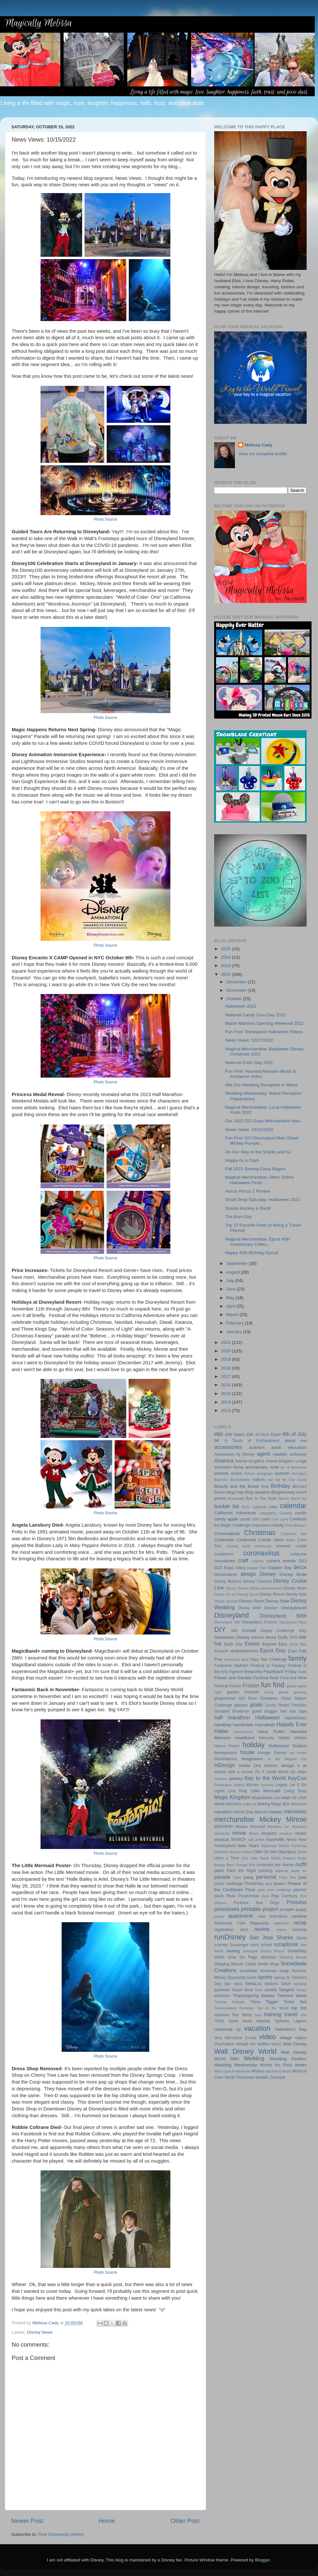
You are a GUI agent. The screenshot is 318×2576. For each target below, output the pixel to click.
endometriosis (244, 1650)
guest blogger (264, 1711)
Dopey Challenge (277, 1630)
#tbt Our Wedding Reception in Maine (261, 1084)
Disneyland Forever (259, 1622)
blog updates (257, 1492)
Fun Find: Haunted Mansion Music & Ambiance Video (260, 1074)
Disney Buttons (227, 1581)
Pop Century (284, 1895)
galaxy (292, 1686)
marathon (223, 1811)
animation (222, 1467)
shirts (219, 1957)
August (233, 1272)
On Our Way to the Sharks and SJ (258, 1151)
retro (244, 1929)
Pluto (231, 1896)
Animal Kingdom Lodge (286, 1461)
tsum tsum (240, 2020)
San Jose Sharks (271, 1937)
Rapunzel (259, 1923)
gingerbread (224, 1698)
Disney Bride (293, 1574)
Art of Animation (293, 1467)
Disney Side (296, 1594)
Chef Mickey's (296, 1525)
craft (243, 1560)
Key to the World (265, 1778)
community (263, 1546)
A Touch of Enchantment (252, 1440)
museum (285, 1833)
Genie (269, 1692)
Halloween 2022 (241, 1006)
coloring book (238, 1546)
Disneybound (294, 1607)
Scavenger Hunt (244, 1945)
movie (239, 1833)
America (223, 1460)
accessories (228, 1447)
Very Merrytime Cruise (235, 2038)
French (235, 1686)
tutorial (263, 2020)
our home (284, 1864)
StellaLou (253, 1983)
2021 (226, 1342)
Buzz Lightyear (254, 1507)
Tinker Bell (295, 2002)
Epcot (266, 1650)
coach (290, 1540)
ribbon (281, 1930)
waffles (264, 2044)
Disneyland (231, 1615)
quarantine (240, 1916)
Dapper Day (280, 1567)
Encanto (221, 1651)
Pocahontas (248, 1896)
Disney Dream (237, 1588)
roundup (299, 1929)
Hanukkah (265, 1724)
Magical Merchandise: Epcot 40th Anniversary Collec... (257, 1242)
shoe (232, 1957)
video (267, 2037)
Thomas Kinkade (229, 2002)
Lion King (237, 1791)
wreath (262, 2077)
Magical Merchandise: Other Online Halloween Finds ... (259, 1180)
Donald (249, 1630)
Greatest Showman (232, 1711)
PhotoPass (254, 1883)
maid (276, 1798)
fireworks (253, 1671)
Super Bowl (242, 1990)
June (231, 1289)
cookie (301, 1546)
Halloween (267, 1717)
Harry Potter (271, 1731)
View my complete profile (262, 453)
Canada (285, 1513)
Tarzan (301, 1990)
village (285, 2037)
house (247, 1752)
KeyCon (297, 1778)
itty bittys (298, 1772)
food (274, 1677)
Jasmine (220, 1779)
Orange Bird (245, 1865)
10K (250, 1434)
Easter (252, 1643)
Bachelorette (240, 1480)
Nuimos (235, 1852)
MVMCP (238, 1839)
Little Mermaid (265, 1790)
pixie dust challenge (274, 1890)
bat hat (274, 1480)
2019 (226, 1359)
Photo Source (105, 519)
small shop (268, 1963)
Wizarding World (278, 2071)
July (230, 1280)
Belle (265, 1486)
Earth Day (233, 1644)
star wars (233, 1983)
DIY (220, 1629)
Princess (297, 1902)
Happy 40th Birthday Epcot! (251, 1252)
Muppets (268, 1833)
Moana (242, 1826)
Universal (223, 2029)
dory (303, 1630)
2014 (226, 1402)
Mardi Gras (244, 1812)
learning (267, 1785)
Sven (259, 1990)
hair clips (298, 1711)
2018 (226, 1368)
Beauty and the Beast (236, 1486)
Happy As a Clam (242, 1160)
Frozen (251, 1685)
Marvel (261, 1812)
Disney (267, 1574)
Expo (292, 1651)
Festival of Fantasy (268, 1665)
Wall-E (276, 2044)
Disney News (40, 2332)
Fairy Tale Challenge (268, 1659)
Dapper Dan (256, 1568)
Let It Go (298, 1785)
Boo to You (256, 1498)
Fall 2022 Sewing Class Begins (255, 1168)
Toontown (246, 2008)
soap (284, 1970)
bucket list (226, 1506)
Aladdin (280, 1454)
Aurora (249, 1473)
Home (107, 2520)
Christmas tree (294, 1534)
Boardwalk (236, 1498)
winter (301, 2064)
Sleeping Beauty (293, 1957)
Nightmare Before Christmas (284, 1846)
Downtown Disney (232, 1637)
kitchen (252, 1785)
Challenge (241, 1525)
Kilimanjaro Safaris (229, 1785)
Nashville (275, 1839)
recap (300, 1922)
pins (268, 1884)
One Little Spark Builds (261, 1858)
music (301, 1833)
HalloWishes (296, 1718)
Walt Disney (295, 2043)
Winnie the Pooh (276, 2065)
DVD (293, 1637)
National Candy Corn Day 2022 (255, 1014)
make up (249, 1804)
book (272, 1498)
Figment (236, 1671)
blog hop (234, 1492)
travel (291, 2014)
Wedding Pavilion (288, 2058)
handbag (222, 1724)
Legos (281, 1784)
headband (244, 1737)
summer (222, 1989)
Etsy (280, 1650)
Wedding (254, 2058)
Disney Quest (248, 1594)
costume (298, 1554)
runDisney (230, 1937)
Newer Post (27, 2520)
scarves (221, 1945)
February (235, 1323)
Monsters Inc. (278, 1827)
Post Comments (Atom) (61, 2534)
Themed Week (292, 1995)
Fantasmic (223, 1665)
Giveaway (268, 1698)
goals (256, 1704)
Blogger (262, 2560)
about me (295, 1440)
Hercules (266, 1738)
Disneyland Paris (293, 1622)
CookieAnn (223, 1554)
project (270, 1909)
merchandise (234, 1819)
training (272, 2014)
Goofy (270, 1705)
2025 (226, 948)
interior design (279, 1765)
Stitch (286, 1983)
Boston (283, 1498)
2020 (226, 1350)
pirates (279, 1883)
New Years (248, 1845)
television (222, 1995)
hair (283, 1711)
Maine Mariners (227, 1804)
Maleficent (299, 1804)
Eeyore (269, 1644)
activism (257, 1447)
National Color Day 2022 (249, 1062)
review (262, 1929)
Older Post (185, 2520)
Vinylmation (224, 2044)
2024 (226, 957)
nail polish (256, 1840)
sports (265, 1977)
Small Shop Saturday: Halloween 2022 (262, 1199)
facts (245, 1659)
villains (301, 2038)
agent (263, 1454)
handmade (243, 1724)
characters (260, 1525)
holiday (253, 1745)
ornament (265, 1865)
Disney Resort (272, 1594)
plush (219, 1896)
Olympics (287, 1851)
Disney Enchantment (266, 1588)
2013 (226, 1410)
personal (266, 1877)
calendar (293, 1506)
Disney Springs (226, 1601)
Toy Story (242, 2014)
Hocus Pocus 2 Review (247, 1191)
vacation (257, 2028)
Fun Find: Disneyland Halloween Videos (264, 1031)
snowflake (248, 1971)
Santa (301, 1938)
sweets (270, 1990)
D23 (303, 1560)
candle (301, 1513)
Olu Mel (270, 1852)
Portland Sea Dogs (256, 1902)
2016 (226, 1384)
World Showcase (239, 2077)
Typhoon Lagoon (290, 2021)
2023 (226, 965)
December (237, 981)
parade (222, 1877)
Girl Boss (247, 1698)
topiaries (221, 2015)
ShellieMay (297, 1951)
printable (251, 1909)
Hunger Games (272, 1752)
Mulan (254, 1833)
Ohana (247, 1852)
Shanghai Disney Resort (264, 1951)
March (232, 1314)
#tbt (218, 1434)
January (234, 1331)
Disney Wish (249, 1608)
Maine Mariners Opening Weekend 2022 (264, 1023)
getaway (300, 1692)
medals (275, 1811)
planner (300, 1890)
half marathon (232, 1717)
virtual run (246, 2043)
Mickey (270, 1819)
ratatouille (281, 1923)
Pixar (250, 1889)
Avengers (299, 1473)
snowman (268, 1971)
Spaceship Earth (242, 1977)
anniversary (256, 1467)
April (231, 1306)
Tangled (286, 1989)
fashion (241, 1665)
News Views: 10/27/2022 (249, 1040)
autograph (265, 1473)
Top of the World (272, 2008)
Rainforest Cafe (229, 1923)
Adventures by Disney (234, 1454)
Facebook (231, 1659)
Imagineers (252, 1758)
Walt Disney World (245, 2051)
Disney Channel (257, 1581)
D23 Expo (224, 1567)
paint (219, 1870)
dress (270, 1637)
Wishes (257, 2071)
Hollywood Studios (288, 1745)
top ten (299, 2007)
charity (277, 1525)
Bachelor (221, 1480)
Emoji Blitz (298, 1644)
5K (217, 1440)
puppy (301, 1909)
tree (303, 2015)
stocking (300, 1984)
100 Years (234, 1434)
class (278, 1539)
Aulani (236, 1473)
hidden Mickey (292, 1738)
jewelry (236, 1778)
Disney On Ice (225, 1594)
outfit (301, 1864)
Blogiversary (283, 1492)
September (237, 1263)
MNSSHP (223, 1826)
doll (234, 1630)
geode (283, 1692)
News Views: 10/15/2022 (249, 1129)
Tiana (255, 2002)
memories (295, 1811)
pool (265, 1896)
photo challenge (228, 1883)
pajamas (281, 1871)
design (248, 1574)
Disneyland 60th (283, 1616)
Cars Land (280, 1519)
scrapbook (286, 1944)
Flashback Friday (280, 1671)
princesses (226, 1909)
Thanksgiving (246, 1995)
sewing (233, 1950)
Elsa (282, 1644)
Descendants (225, 1574)
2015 (226, 1393)
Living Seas (295, 1791)
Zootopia (277, 2077)
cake (273, 1507)
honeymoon (225, 1752)
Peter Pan (287, 1877)
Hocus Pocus (226, 1746)
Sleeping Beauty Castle (235, 1964)
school (266, 1945)
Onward (289, 1858)
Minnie (296, 1819)
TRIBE (219, 2021)
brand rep (299, 1498)
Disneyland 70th (227, 1622)
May (231, 1297)
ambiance (298, 1454)
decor (300, 1567)
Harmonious (243, 1732)
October (234, 998)
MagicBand (262, 1798)
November (237, 990)
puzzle (219, 1916)
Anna (238, 1467)
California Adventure (235, 1512)
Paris (237, 1877)
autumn (282, 1473)
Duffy (283, 1637)
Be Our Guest (294, 1480)
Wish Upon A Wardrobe (232, 2071)
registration (224, 1929)
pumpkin (287, 1909)
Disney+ (271, 1608)
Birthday (280, 1486)
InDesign (224, 1765)
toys (258, 2015)
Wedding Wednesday (235, 2064)
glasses (241, 1705)
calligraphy (268, 1513)
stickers (271, 1983)
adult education (289, 1447)
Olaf (258, 1851)
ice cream (298, 1753)
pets (303, 1877)
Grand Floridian (292, 1705)
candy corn (250, 1519)
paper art (299, 1871)
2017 (226, 1376)
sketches (268, 1957)
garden (233, 1692)
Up (238, 2029)
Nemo (291, 1839)
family (297, 1658)
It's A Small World (271, 1772)
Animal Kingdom (249, 1461)
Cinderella (224, 1539)
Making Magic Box (273, 1804)
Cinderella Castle (253, 1539)
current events (281, 1560)
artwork (221, 1473)
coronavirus (261, 1553)
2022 (226, 974)
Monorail (257, 1826)
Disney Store (251, 1601)
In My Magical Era (287, 1759)
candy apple (226, 1519)
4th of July (294, 1434)
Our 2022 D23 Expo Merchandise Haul (262, 1120)
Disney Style (277, 1601)
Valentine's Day (291, 2029)
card (265, 1519)
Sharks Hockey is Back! (248, 1208)
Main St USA (294, 1797)
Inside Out (249, 1765)
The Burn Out (238, 1216)
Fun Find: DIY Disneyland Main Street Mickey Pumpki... (262, 1141)
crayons (257, 1561)
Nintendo (221, 1852)
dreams (257, 1637)
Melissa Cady (259, 445)
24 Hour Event (268, 1434)
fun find (272, 1685)
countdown (224, 1560)
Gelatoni (251, 1692)
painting (266, 1870)
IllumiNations (225, 1759)
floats (302, 1672)
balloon (258, 1479)
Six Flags (248, 1957)
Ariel (274, 1467)
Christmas (259, 1533)
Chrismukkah (227, 1533)
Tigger (272, 2001)
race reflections (272, 1916)
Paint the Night (241, 1870)
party (248, 1877)
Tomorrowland (225, 2008)
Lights (219, 1791)
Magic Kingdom (232, 1797)
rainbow (299, 1916)
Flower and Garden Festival (241, 1677)
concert (283, 1545)
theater (268, 1995)
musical (221, 1839)
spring (279, 1977)
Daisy (240, 1567)
